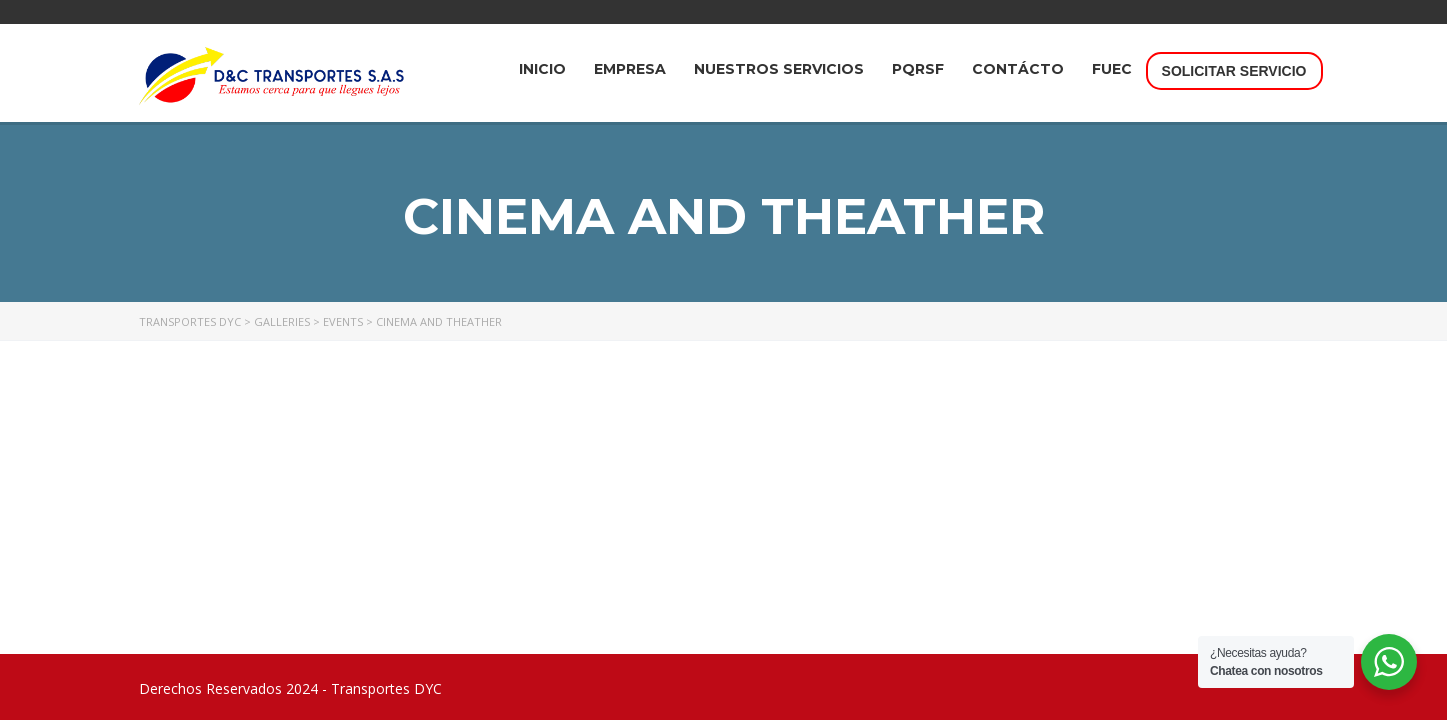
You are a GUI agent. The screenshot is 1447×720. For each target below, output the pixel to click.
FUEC (1112, 69)
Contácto (1018, 69)
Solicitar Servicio (1234, 71)
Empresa (630, 69)
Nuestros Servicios (779, 69)
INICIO (542, 69)
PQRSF (918, 69)
